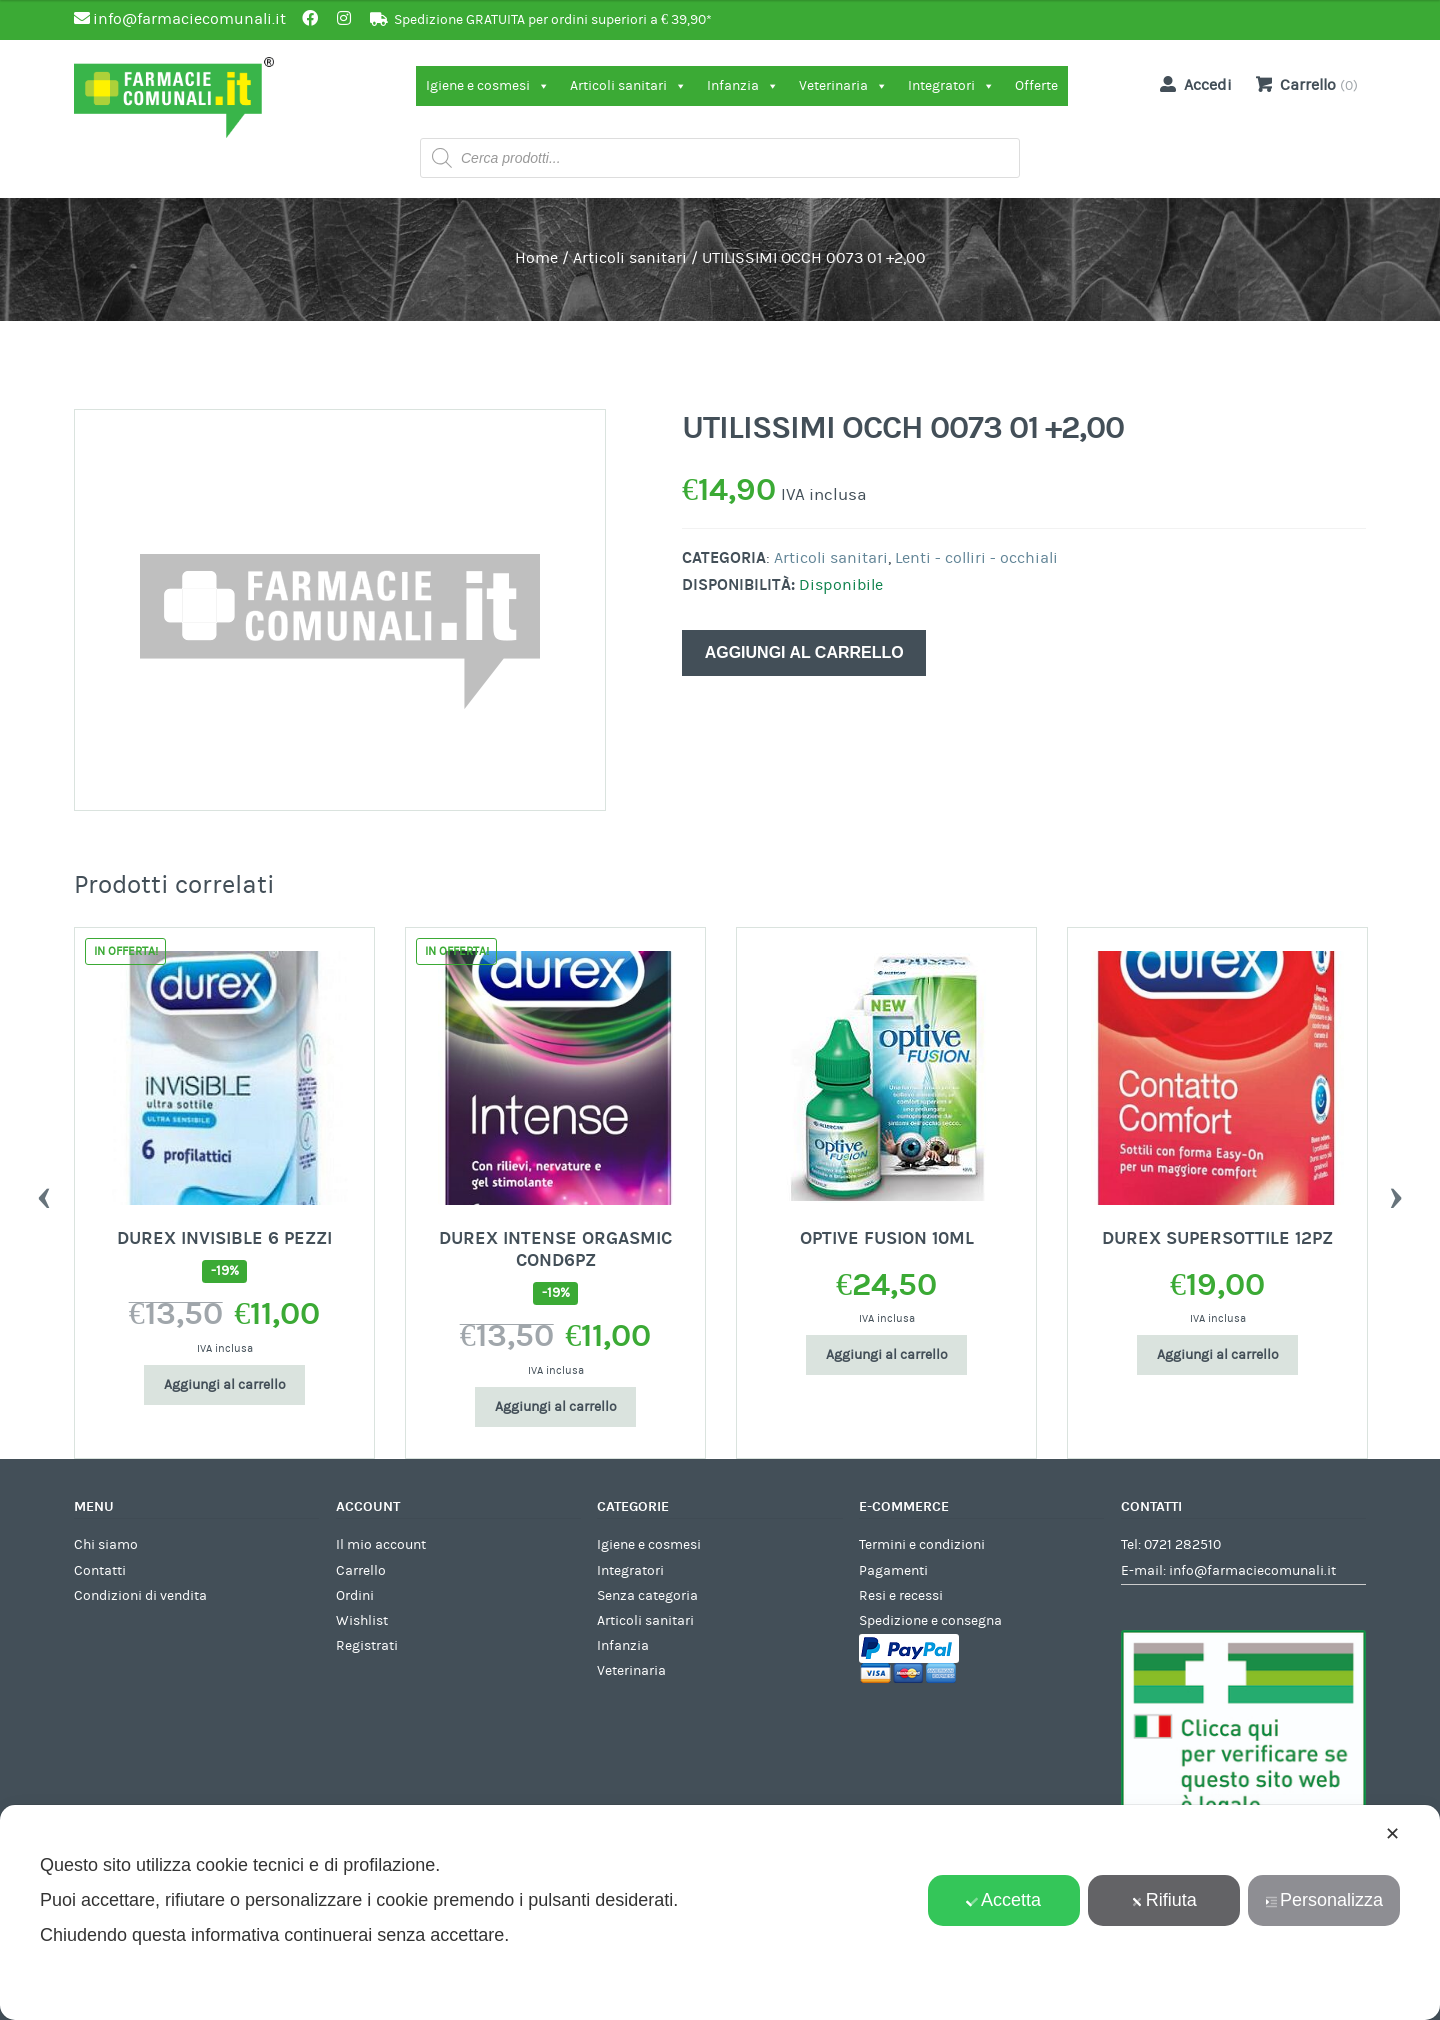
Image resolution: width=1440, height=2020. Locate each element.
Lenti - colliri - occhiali (976, 558)
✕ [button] (1392, 1834)
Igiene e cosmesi (488, 86)
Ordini (355, 1596)
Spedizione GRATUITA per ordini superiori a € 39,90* (553, 20)
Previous (44, 1193)
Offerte (1036, 86)
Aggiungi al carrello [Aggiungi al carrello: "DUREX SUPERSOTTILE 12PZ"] (1218, 1355)
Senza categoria (647, 1596)
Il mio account (381, 1545)
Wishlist (362, 1621)
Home (536, 258)
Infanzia (743, 86)
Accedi (1192, 84)
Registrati (367, 1646)
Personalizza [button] (1324, 1900)
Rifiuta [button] (1164, 1900)
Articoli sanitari (628, 86)
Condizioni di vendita (140, 1596)
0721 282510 (1182, 1545)
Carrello (361, 1571)
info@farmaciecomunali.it (1252, 1571)
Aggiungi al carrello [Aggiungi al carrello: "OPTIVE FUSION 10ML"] (887, 1355)
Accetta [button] (1003, 1900)
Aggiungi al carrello (804, 652)
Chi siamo (106, 1545)
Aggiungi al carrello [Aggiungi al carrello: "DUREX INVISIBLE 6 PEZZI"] (225, 1385)
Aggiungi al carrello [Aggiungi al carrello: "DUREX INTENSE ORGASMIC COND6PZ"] (556, 1407)
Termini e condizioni (922, 1545)
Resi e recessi (901, 1596)
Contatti (100, 1571)
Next (1396, 1193)
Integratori (951, 86)
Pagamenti (893, 1571)
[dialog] (720, 1912)
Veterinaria (843, 86)
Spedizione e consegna (930, 1621)
